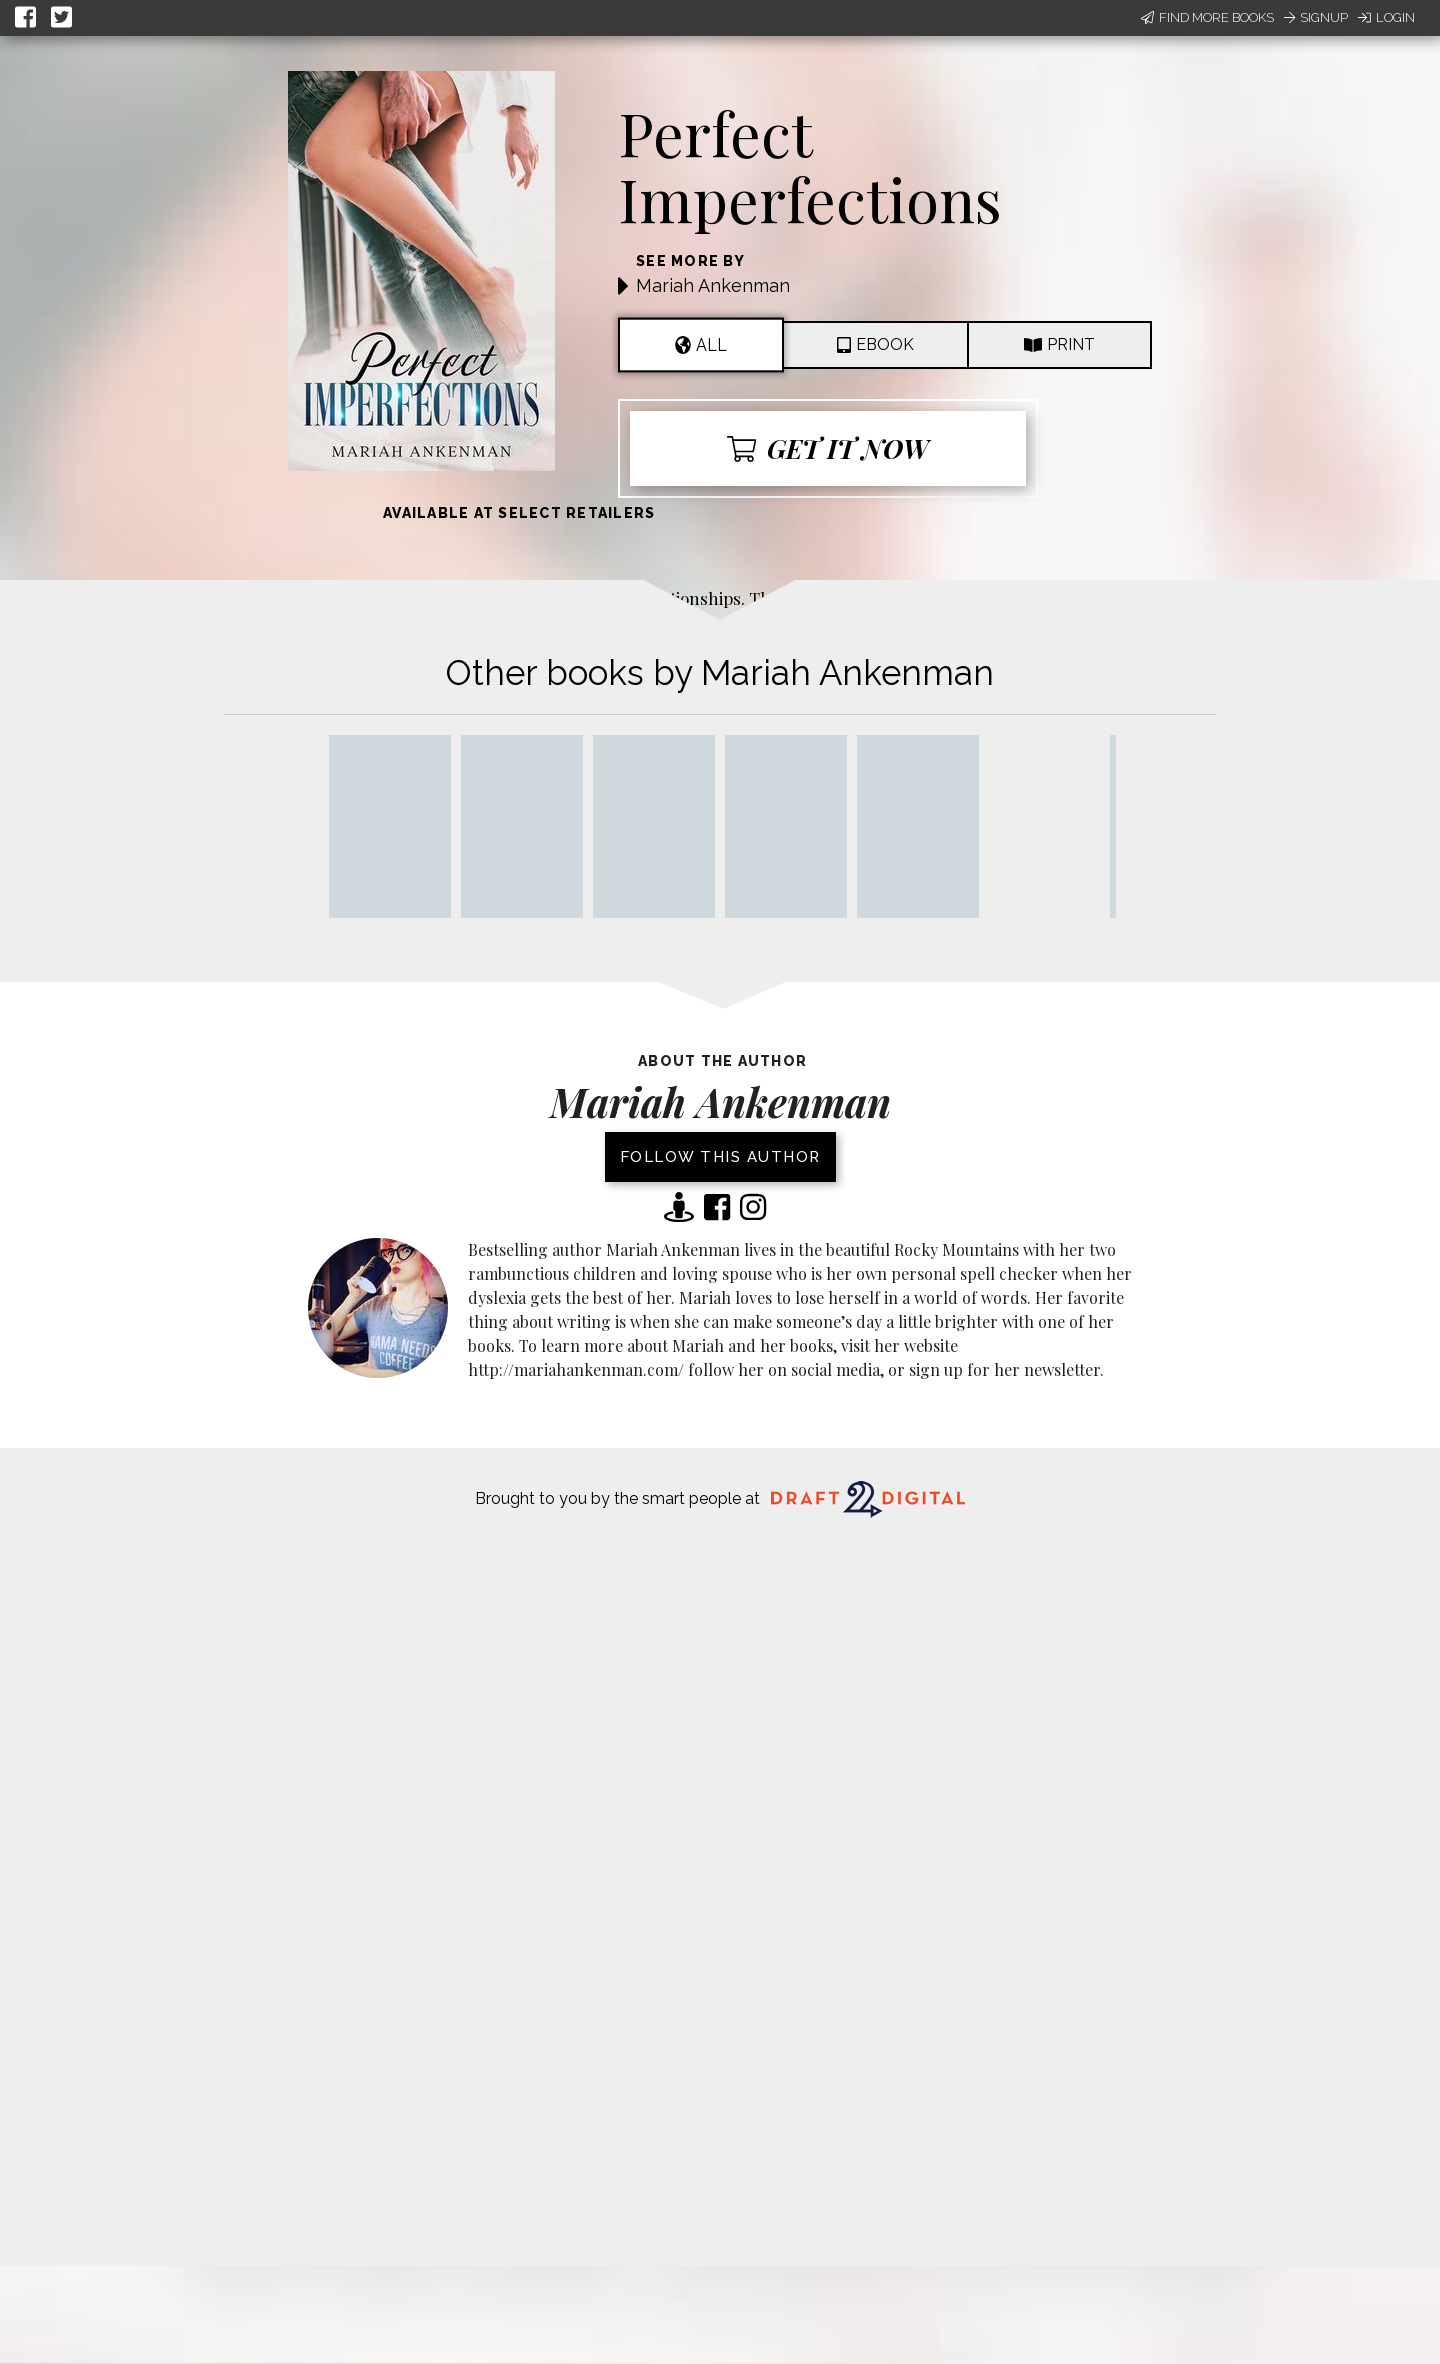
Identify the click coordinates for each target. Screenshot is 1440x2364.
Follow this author (720, 1157)
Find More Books (1207, 17)
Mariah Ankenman (713, 285)
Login (1386, 17)
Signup (1316, 17)
